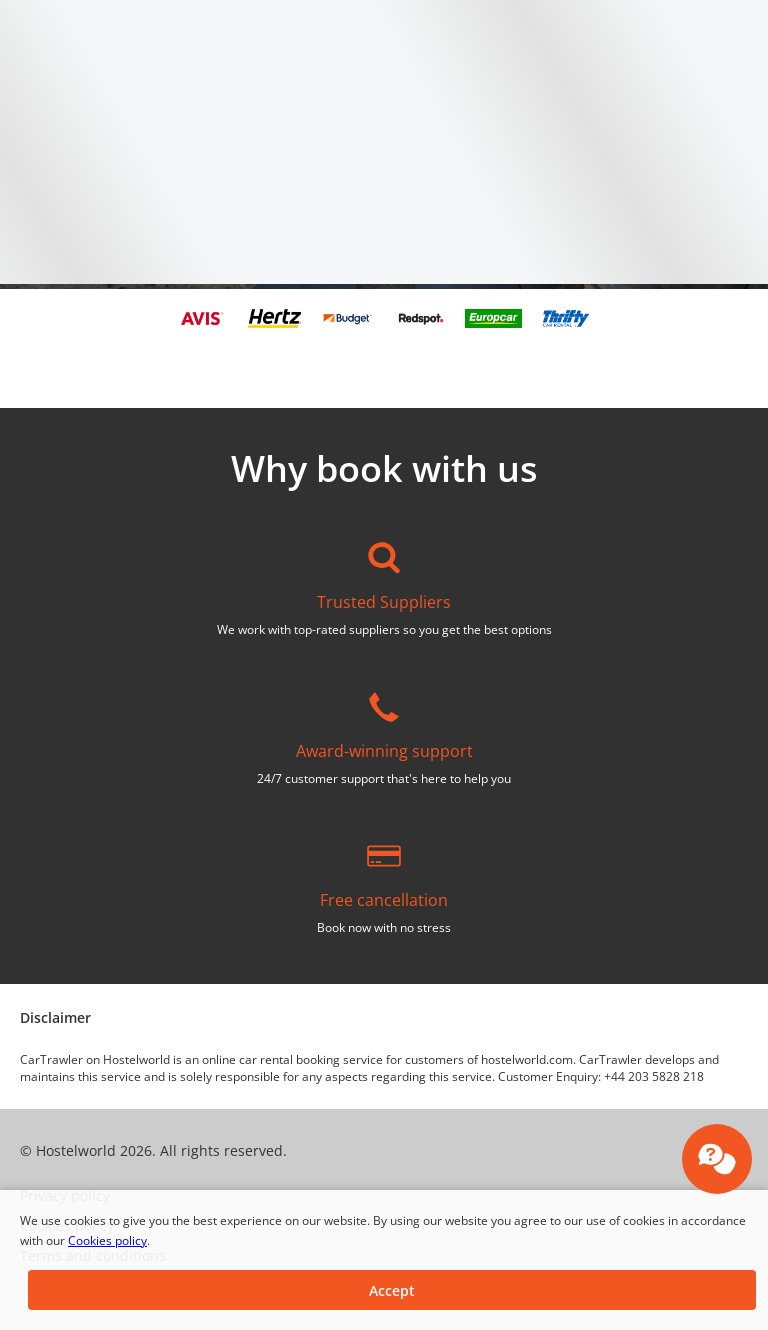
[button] (392, 1290)
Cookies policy (107, 1240)
